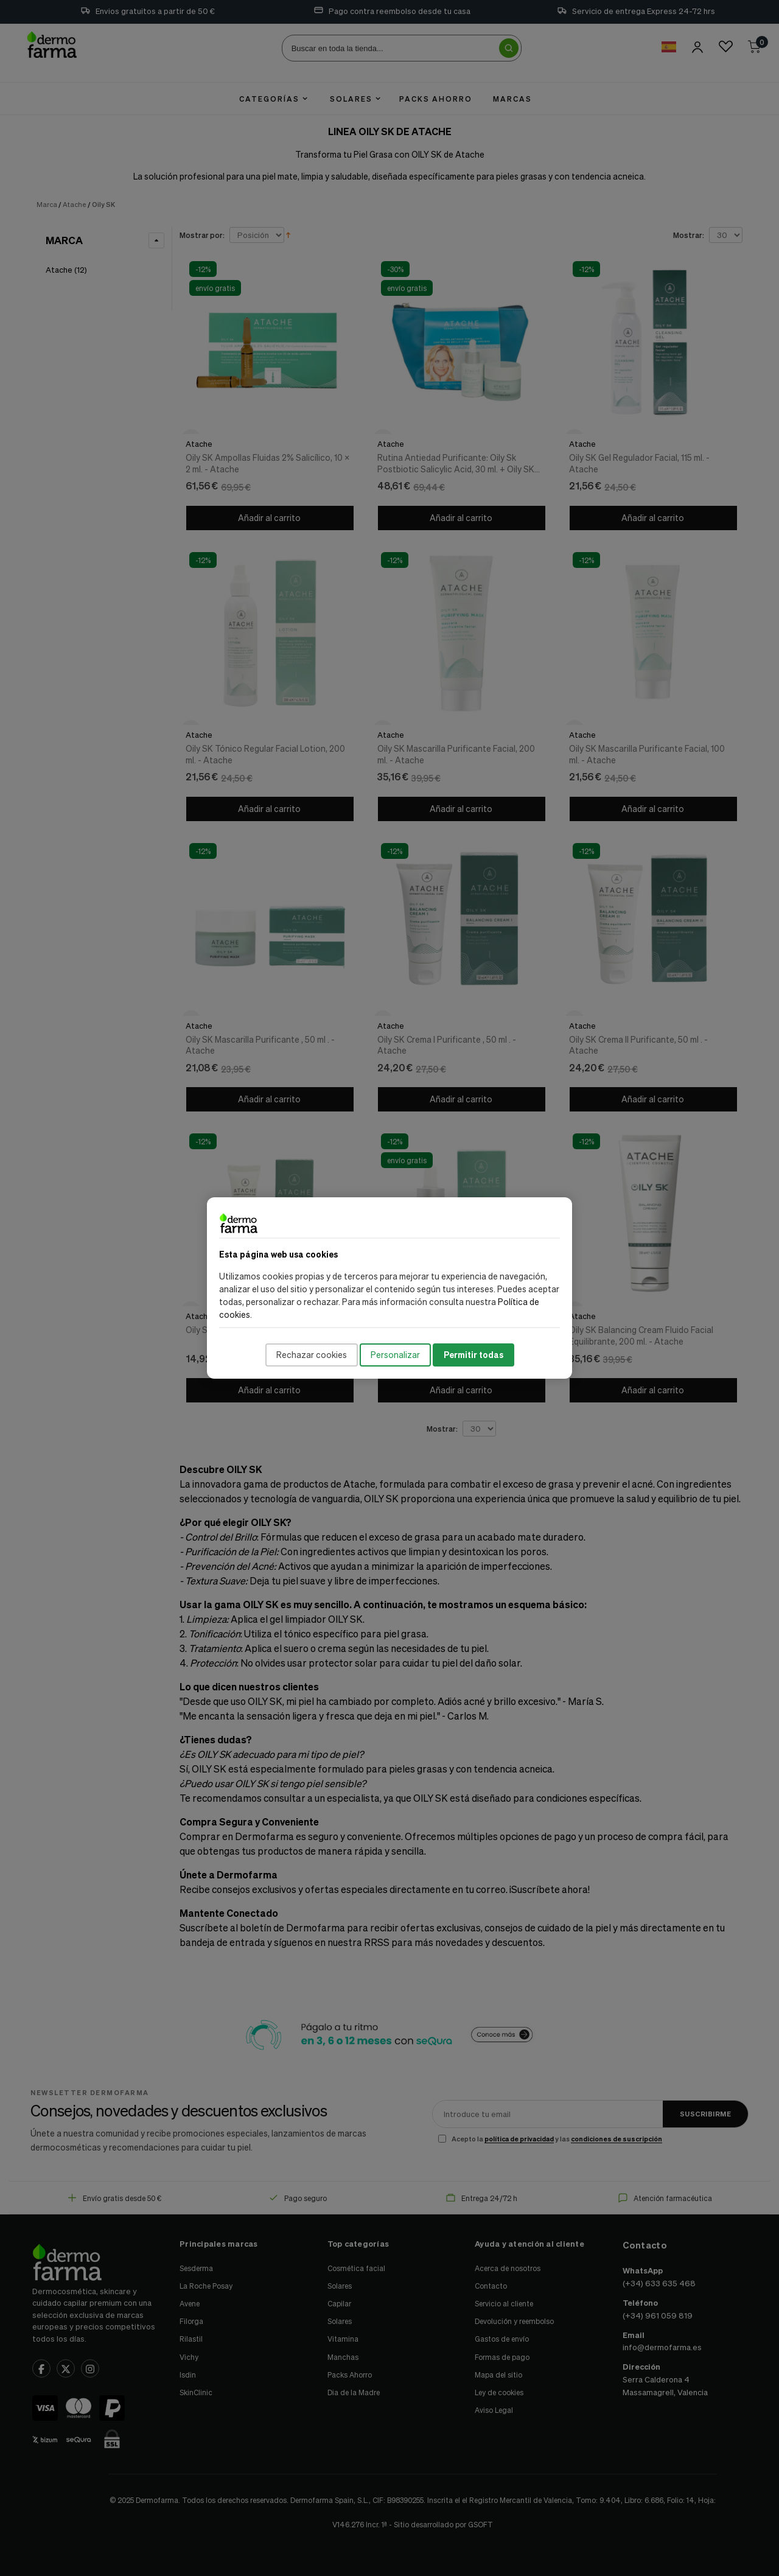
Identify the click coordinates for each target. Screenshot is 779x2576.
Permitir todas (473, 1354)
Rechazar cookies (311, 1354)
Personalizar (395, 1354)
